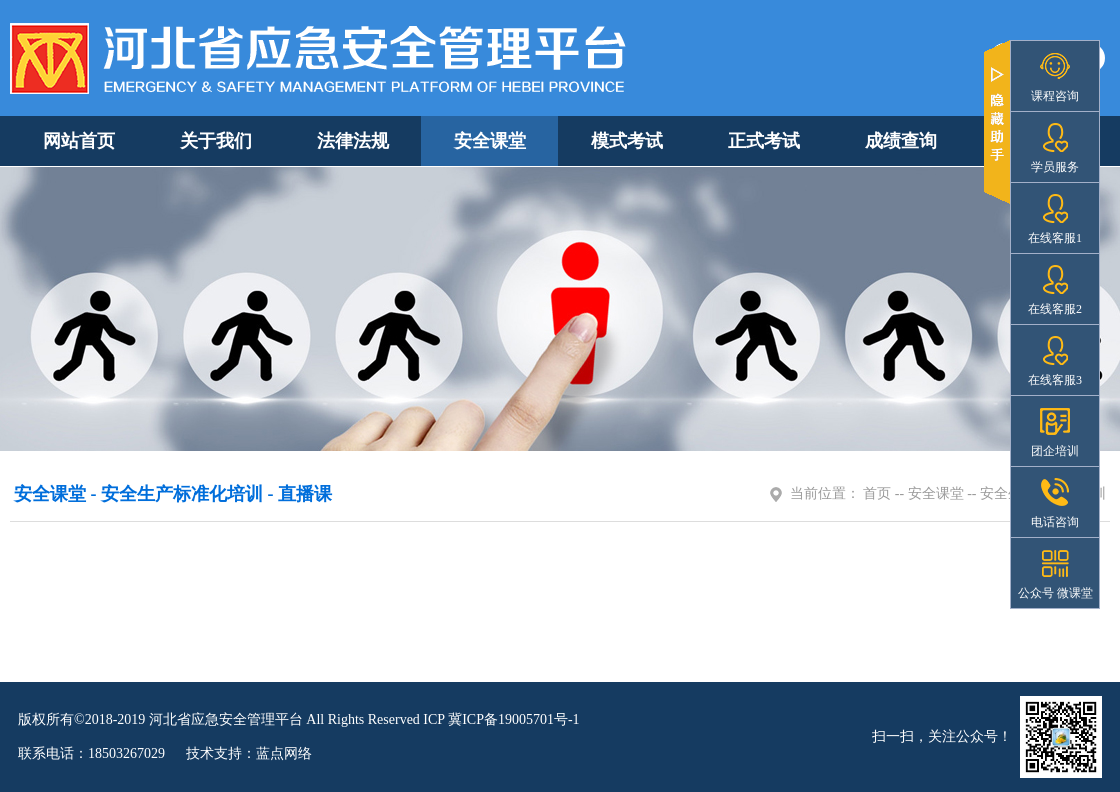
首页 (877, 493)
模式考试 (627, 141)
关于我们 (216, 141)
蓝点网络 (284, 753)
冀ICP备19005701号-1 (513, 719)
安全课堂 (490, 141)
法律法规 (353, 141)
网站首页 (79, 141)
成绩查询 (901, 141)
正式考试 (764, 141)
